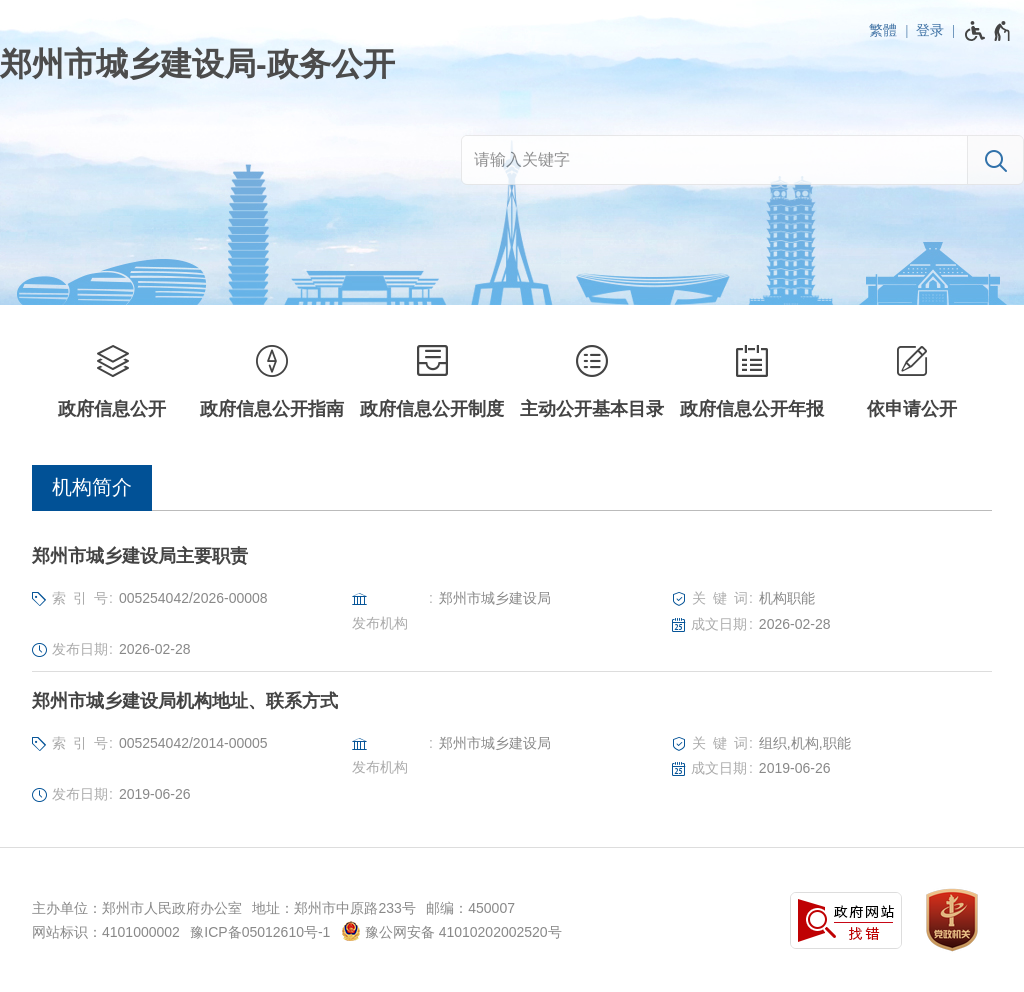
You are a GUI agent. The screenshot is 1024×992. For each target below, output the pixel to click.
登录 (930, 30)
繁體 (883, 30)
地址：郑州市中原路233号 (333, 908)
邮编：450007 (470, 908)
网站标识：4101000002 (106, 932)
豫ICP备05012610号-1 (260, 932)
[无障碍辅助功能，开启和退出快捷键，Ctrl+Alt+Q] (988, 31)
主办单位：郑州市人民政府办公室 (137, 908)
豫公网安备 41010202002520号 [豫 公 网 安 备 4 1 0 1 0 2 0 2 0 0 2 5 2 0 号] (451, 931)
